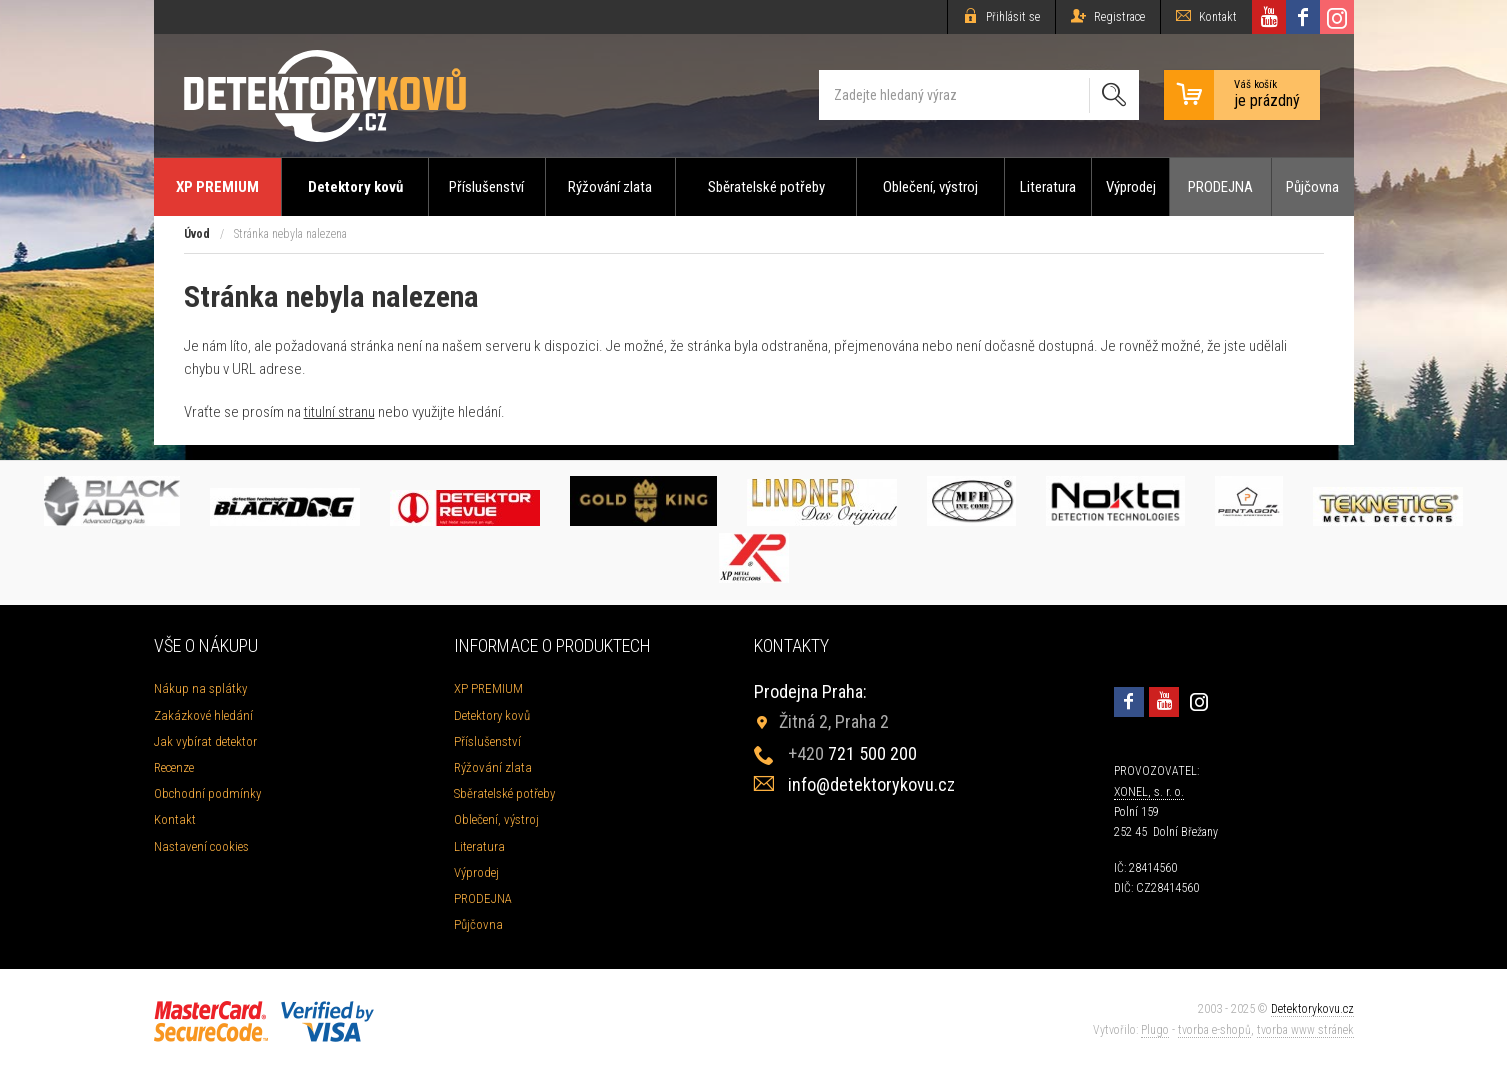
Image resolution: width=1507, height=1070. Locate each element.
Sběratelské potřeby (766, 187)
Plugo (1155, 1030)
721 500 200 (852, 753)
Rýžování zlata (610, 187)
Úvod (197, 234)
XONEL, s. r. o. (1149, 792)
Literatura (1048, 187)
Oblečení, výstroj (930, 187)
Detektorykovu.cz (1312, 1009)
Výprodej (1131, 187)
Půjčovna (1312, 187)
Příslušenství (486, 187)
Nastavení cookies (201, 846)
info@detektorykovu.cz (871, 784)
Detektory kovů (355, 187)
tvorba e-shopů (1214, 1030)
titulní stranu (339, 412)
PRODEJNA (1220, 187)
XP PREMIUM (217, 187)
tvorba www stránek (1305, 1030)
